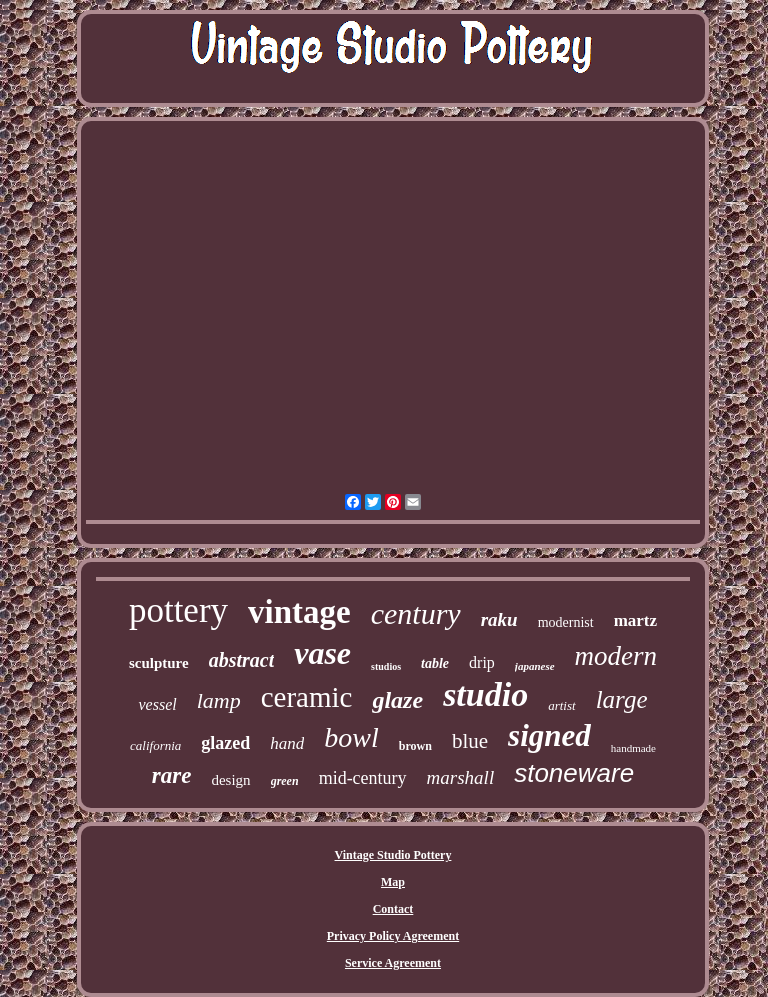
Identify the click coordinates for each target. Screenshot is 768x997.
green (285, 781)
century (416, 613)
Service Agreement (393, 963)
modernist (566, 622)
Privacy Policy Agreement (393, 936)
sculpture (159, 663)
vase (322, 653)
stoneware (574, 773)
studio (485, 694)
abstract (242, 660)
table (435, 663)
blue (470, 741)
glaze (397, 700)
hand (287, 743)
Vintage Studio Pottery (393, 855)
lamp (219, 700)
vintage (299, 612)
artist (561, 705)
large (622, 699)
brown (415, 746)
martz (635, 620)
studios (386, 666)
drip (482, 662)
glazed (225, 743)
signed (549, 735)
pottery (178, 610)
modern (616, 656)
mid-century (363, 778)
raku (499, 619)
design (230, 780)
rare (172, 775)
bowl (351, 737)
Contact (393, 909)
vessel (157, 704)
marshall (461, 777)
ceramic (307, 697)
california (155, 745)
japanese (535, 666)
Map (393, 882)
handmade (633, 748)
